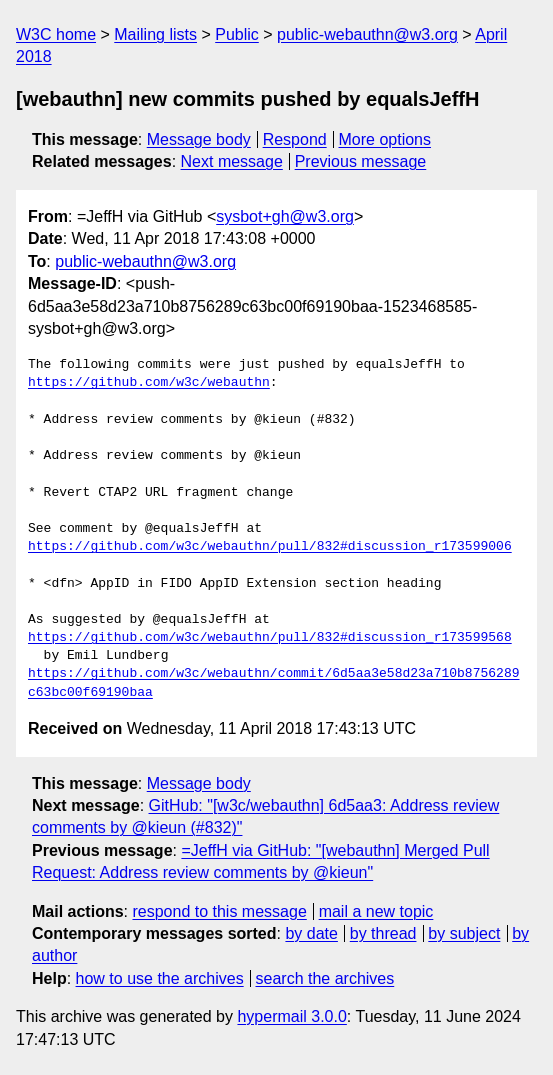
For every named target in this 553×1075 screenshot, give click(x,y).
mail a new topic (376, 911)
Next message (232, 161)
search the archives (325, 978)
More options (385, 139)
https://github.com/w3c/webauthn (149, 383)
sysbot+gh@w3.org (285, 216)
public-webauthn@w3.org (367, 34)
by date (311, 933)
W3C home (56, 34)
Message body (199, 139)
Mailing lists (155, 34)
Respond (295, 139)
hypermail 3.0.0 (291, 1016)
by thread (383, 933)
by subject (464, 933)
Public (237, 34)
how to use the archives (160, 978)
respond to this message (219, 911)
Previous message (361, 161)
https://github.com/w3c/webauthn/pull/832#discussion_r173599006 (270, 547)
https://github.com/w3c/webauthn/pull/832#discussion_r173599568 (270, 638)
